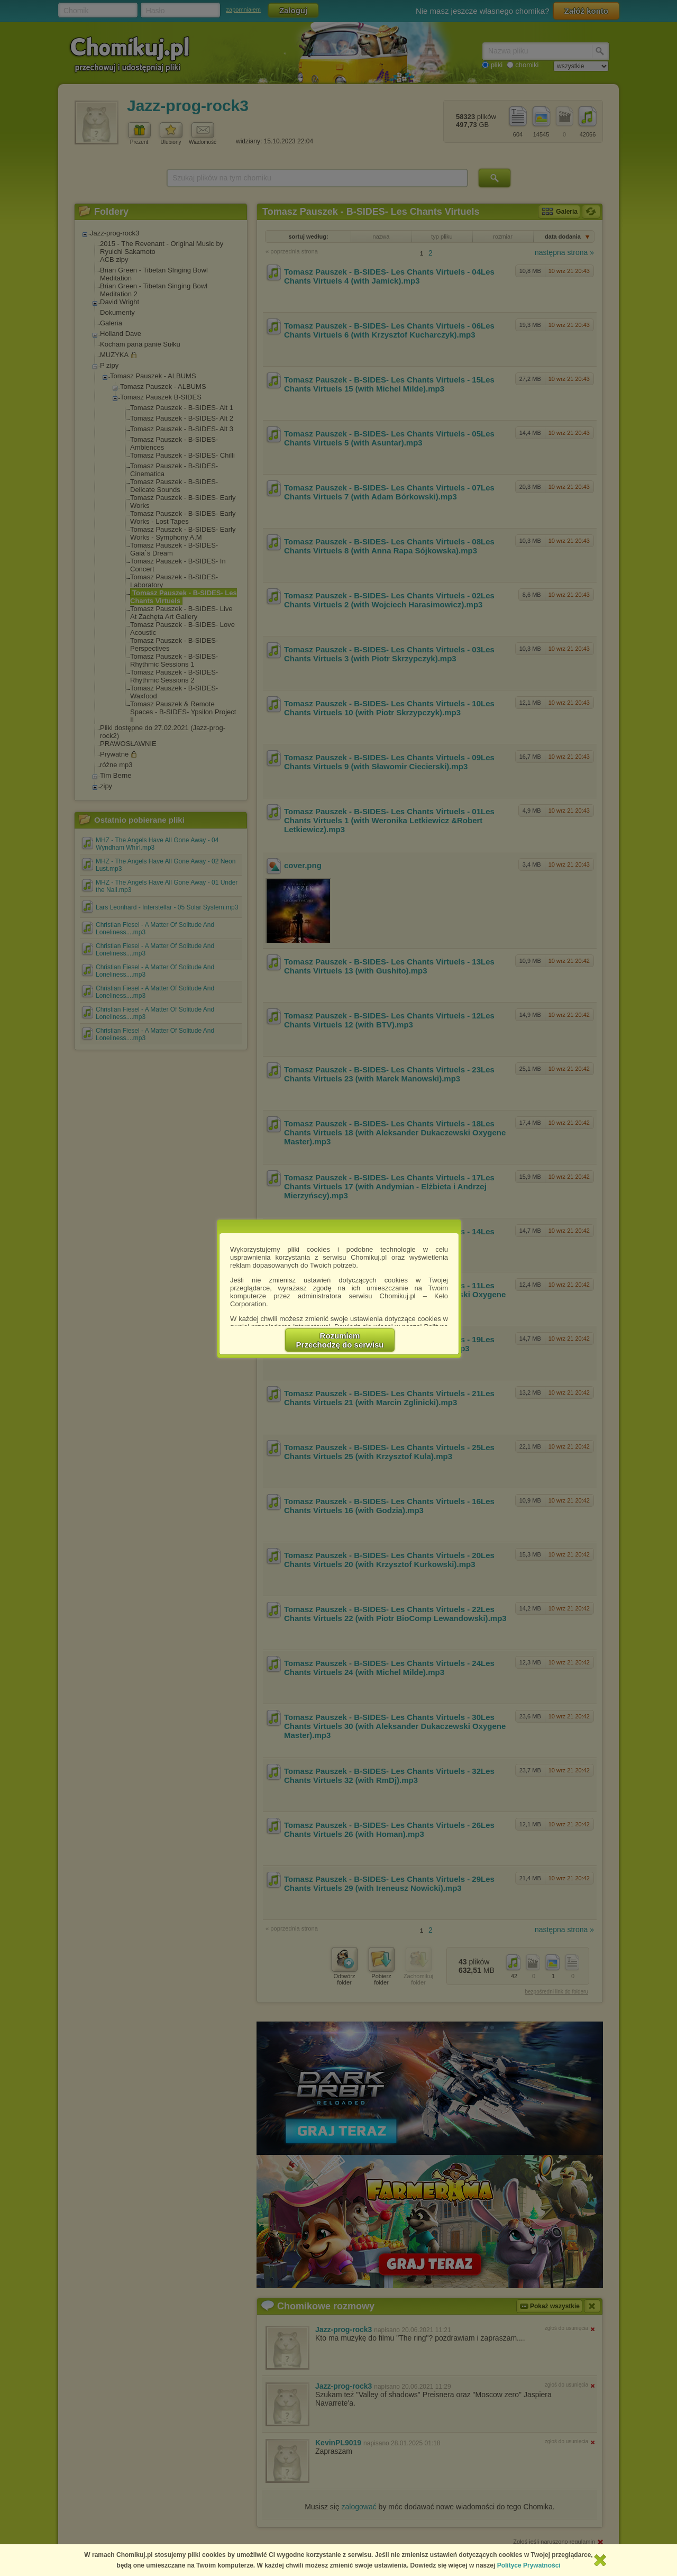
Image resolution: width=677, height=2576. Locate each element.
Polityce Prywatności (529, 2565)
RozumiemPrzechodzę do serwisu (340, 1340)
